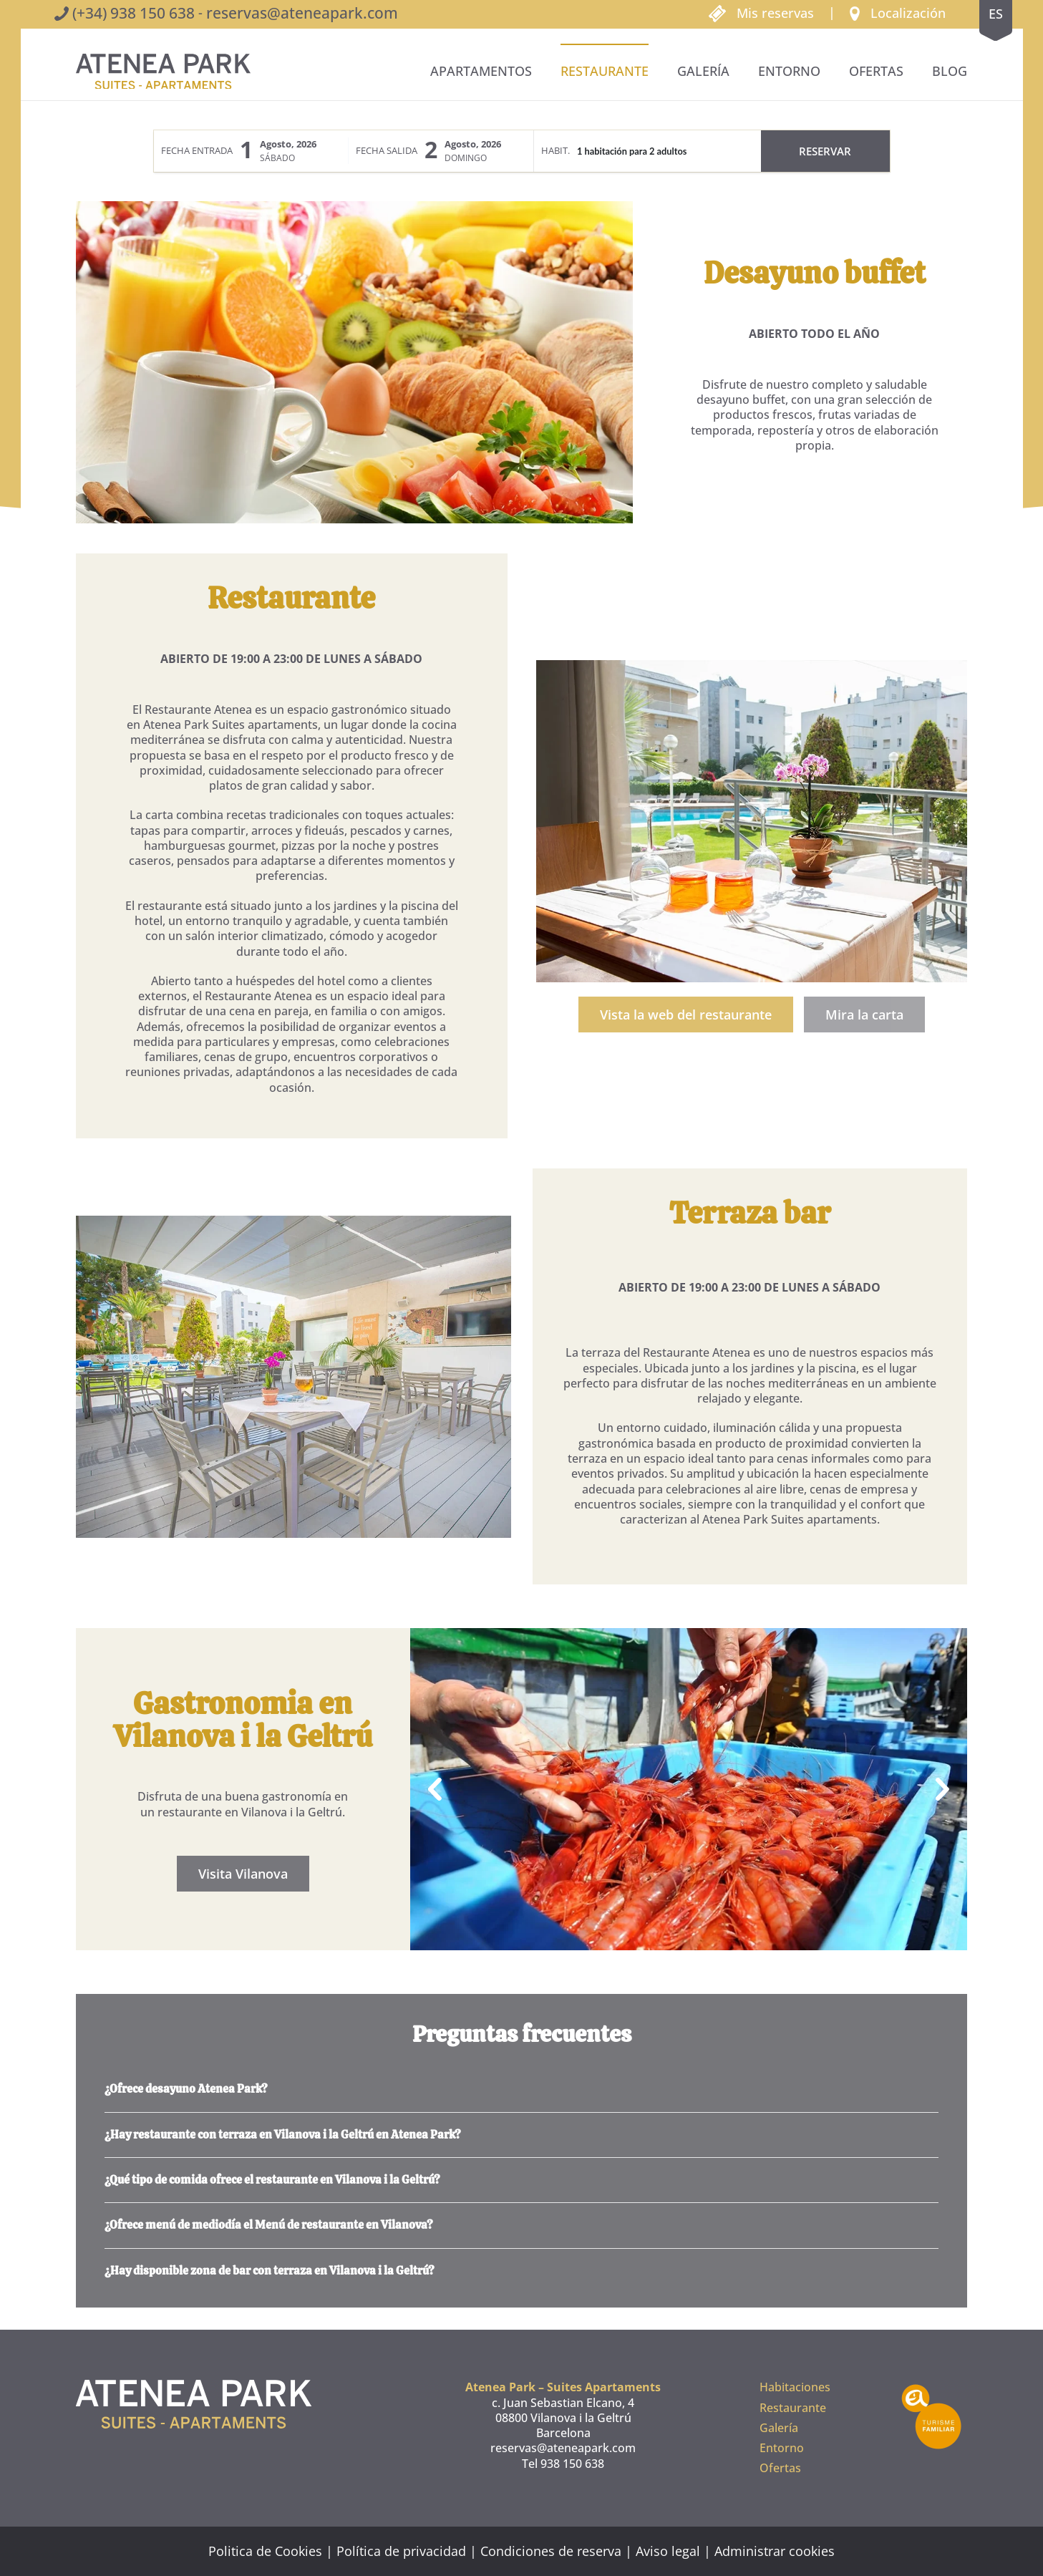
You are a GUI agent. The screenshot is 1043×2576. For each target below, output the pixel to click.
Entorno (789, 70)
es (996, 13)
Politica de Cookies (265, 2551)
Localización (908, 12)
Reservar (825, 151)
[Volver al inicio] (163, 71)
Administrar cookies (774, 2551)
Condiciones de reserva (550, 2551)
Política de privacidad (401, 2551)
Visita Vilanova (249, 1873)
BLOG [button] (949, 70)
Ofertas (876, 70)
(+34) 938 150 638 (133, 13)
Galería (703, 70)
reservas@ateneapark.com (302, 13)
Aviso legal (668, 2551)
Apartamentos (481, 70)
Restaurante (605, 70)
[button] (898, 12)
